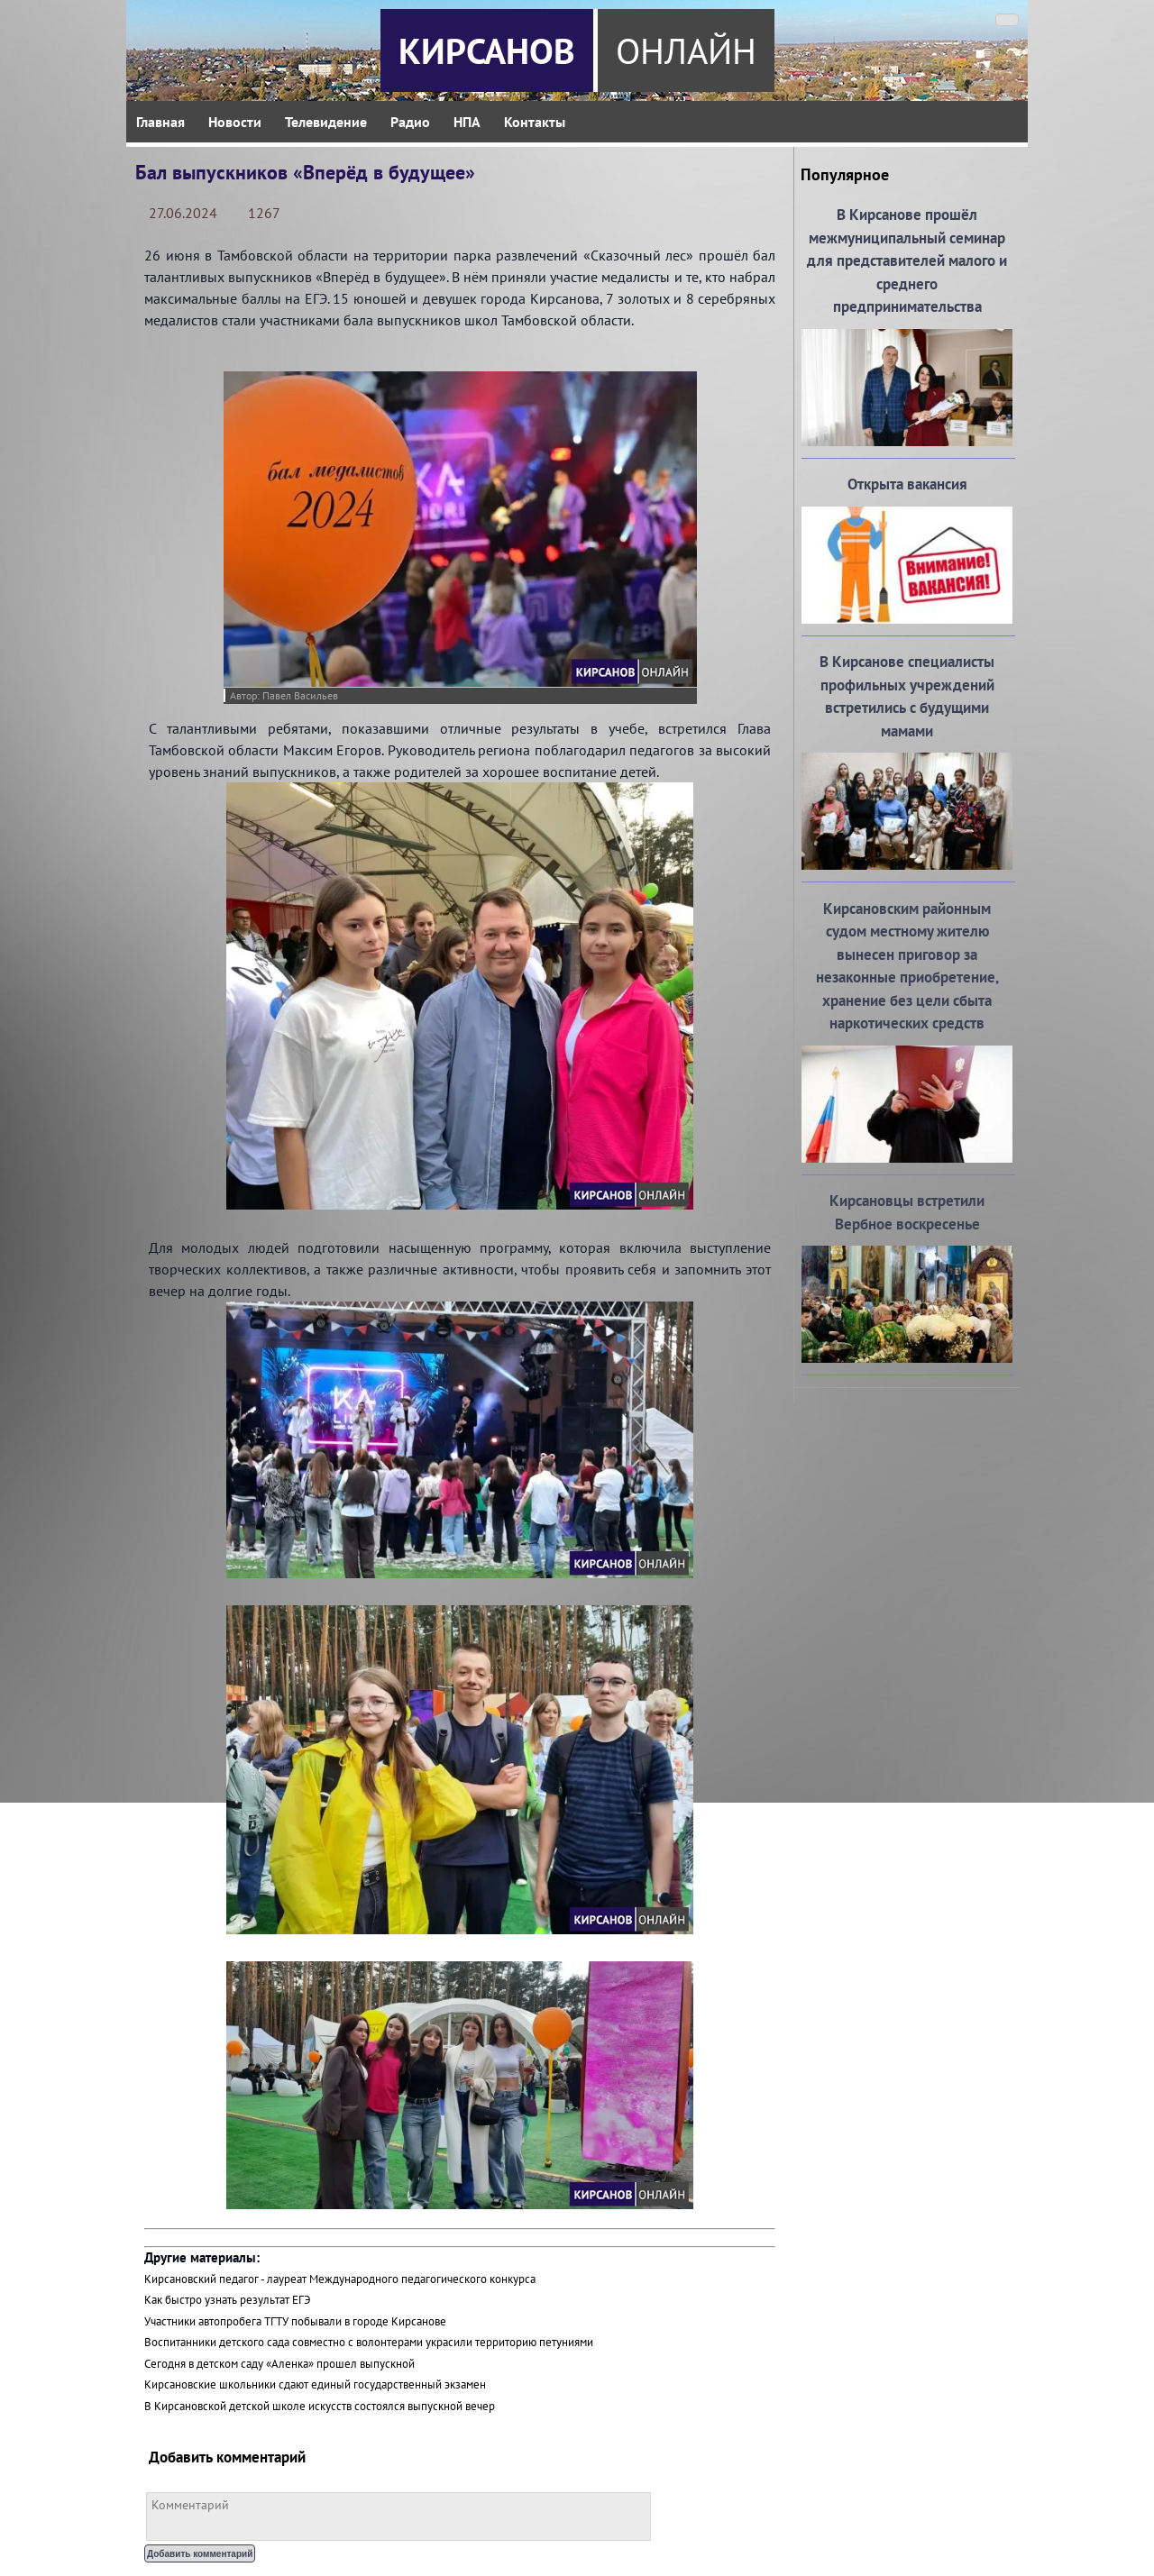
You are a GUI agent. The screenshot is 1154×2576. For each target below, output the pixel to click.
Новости (234, 122)
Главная (160, 122)
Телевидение (326, 122)
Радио (410, 122)
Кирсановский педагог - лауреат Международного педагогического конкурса (340, 2279)
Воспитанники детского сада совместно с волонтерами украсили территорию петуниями (368, 2342)
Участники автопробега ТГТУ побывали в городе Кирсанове (295, 2321)
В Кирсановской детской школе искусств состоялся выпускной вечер (319, 2406)
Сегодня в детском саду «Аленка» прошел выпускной (279, 2363)
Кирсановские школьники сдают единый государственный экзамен (315, 2384)
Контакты (534, 122)
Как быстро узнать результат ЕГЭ (227, 2299)
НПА (467, 122)
